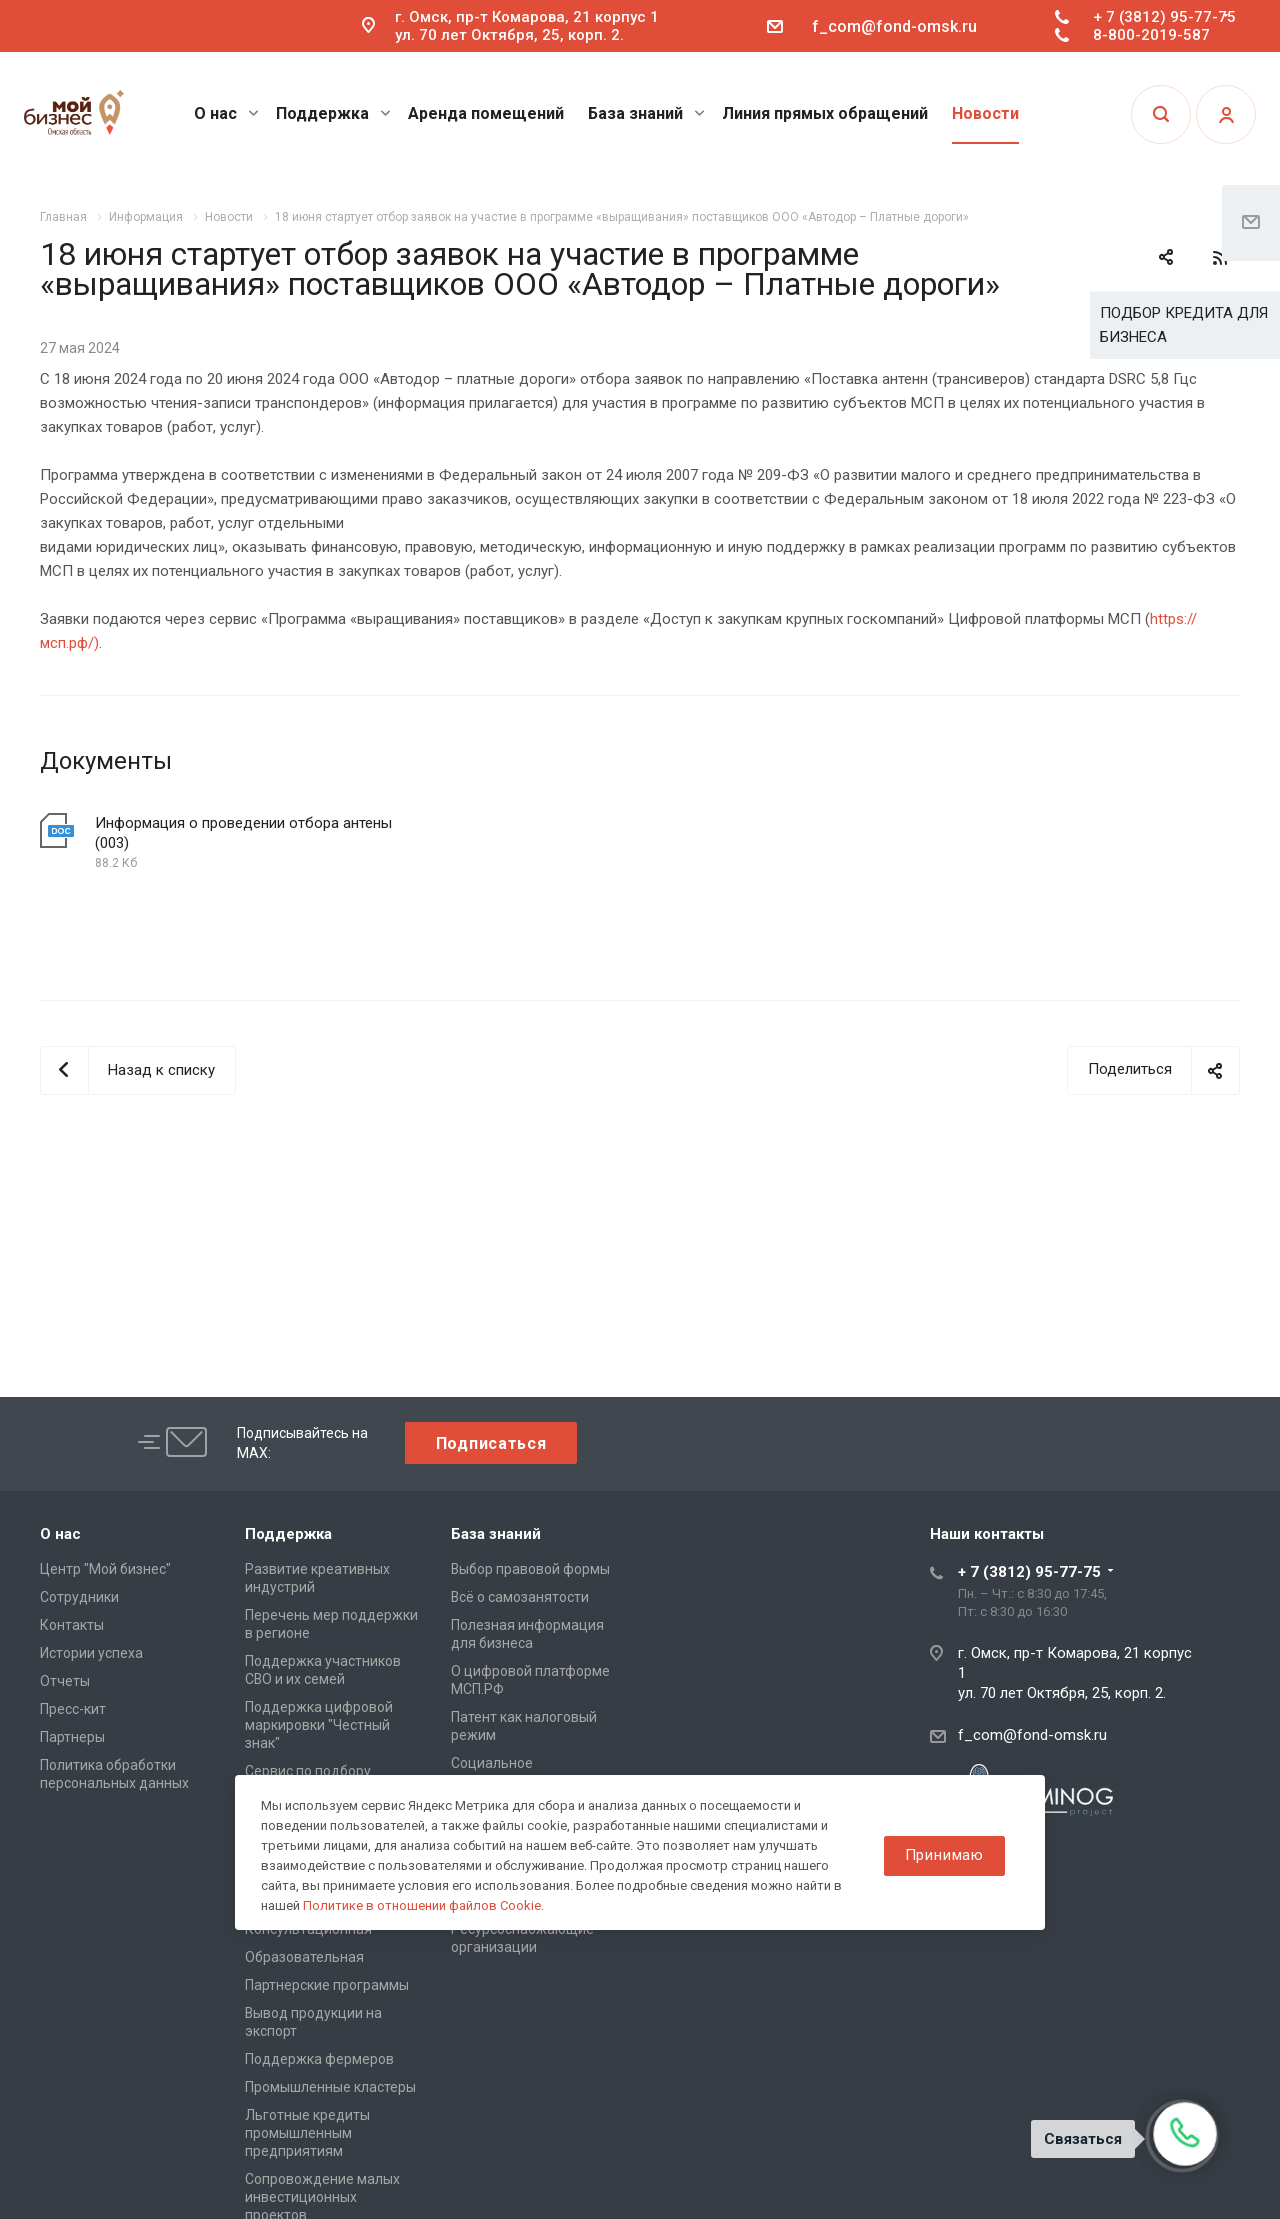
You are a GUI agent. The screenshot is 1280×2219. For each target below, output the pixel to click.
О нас (226, 113)
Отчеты (65, 1681)
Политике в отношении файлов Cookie (422, 1905)
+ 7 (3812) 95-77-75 (1164, 17)
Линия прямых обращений (825, 113)
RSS (1220, 258)
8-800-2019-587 (1151, 35)
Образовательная (304, 1957)
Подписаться (491, 1443)
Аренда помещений (486, 113)
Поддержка (333, 113)
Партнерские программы (327, 1985)
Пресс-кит (73, 1709)
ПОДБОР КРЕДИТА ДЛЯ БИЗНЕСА (1184, 325)
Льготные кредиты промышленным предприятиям (307, 2133)
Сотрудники (79, 1597)
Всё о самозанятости (520, 1597)
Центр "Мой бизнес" (105, 1569)
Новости (985, 113)
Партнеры (72, 1737)
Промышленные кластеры (330, 2087)
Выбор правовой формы (530, 1569)
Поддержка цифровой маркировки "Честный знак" (319, 1725)
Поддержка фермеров (319, 2059)
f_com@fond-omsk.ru (894, 26)
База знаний (646, 113)
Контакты (72, 1625)
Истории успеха (91, 1653)
